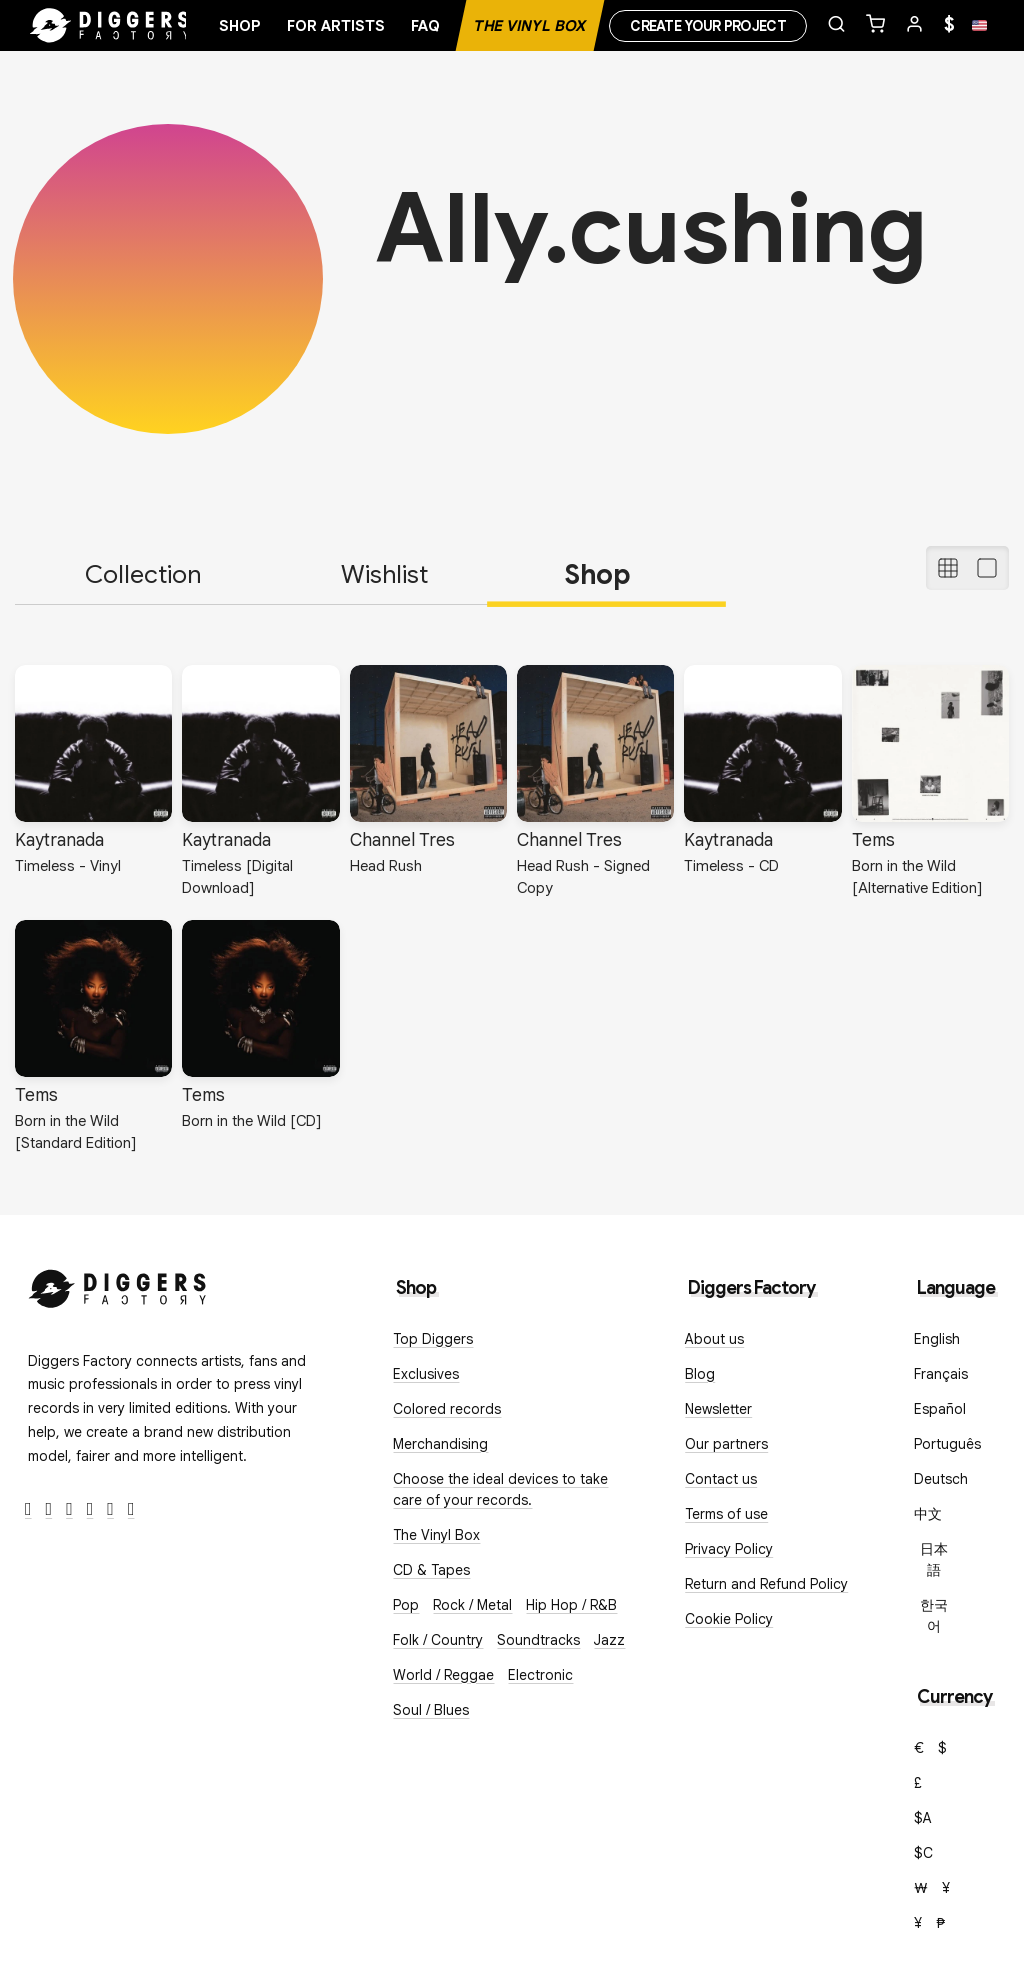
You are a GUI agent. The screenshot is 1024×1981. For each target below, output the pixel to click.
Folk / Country (438, 1640)
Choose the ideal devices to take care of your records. (500, 1489)
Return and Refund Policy (766, 1584)
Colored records (447, 1409)
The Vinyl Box (530, 26)
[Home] (110, 26)
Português (947, 1444)
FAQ (425, 26)
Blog (700, 1374)
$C (923, 1853)
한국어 (934, 1615)
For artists (336, 26)
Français (941, 1374)
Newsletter (718, 1409)
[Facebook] (28, 1509)
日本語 (934, 1559)
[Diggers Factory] (118, 1284)
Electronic (540, 1675)
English (937, 1339)
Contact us (721, 1479)
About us (714, 1339)
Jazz (609, 1640)
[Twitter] (49, 1509)
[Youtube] (90, 1509)
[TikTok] (131, 1509)
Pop (406, 1605)
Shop (240, 26)
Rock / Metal (472, 1605)
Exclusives (426, 1374)
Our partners (726, 1444)
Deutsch (941, 1479)
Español (940, 1409)
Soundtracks (538, 1640)
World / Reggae (443, 1675)
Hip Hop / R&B (571, 1605)
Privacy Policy (729, 1549)
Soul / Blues (431, 1710)
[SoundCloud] (110, 1509)
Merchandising (440, 1444)
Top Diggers (433, 1339)
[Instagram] (69, 1509)
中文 (928, 1514)
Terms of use (726, 1514)
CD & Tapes (431, 1570)
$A (923, 1818)
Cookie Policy (729, 1619)
